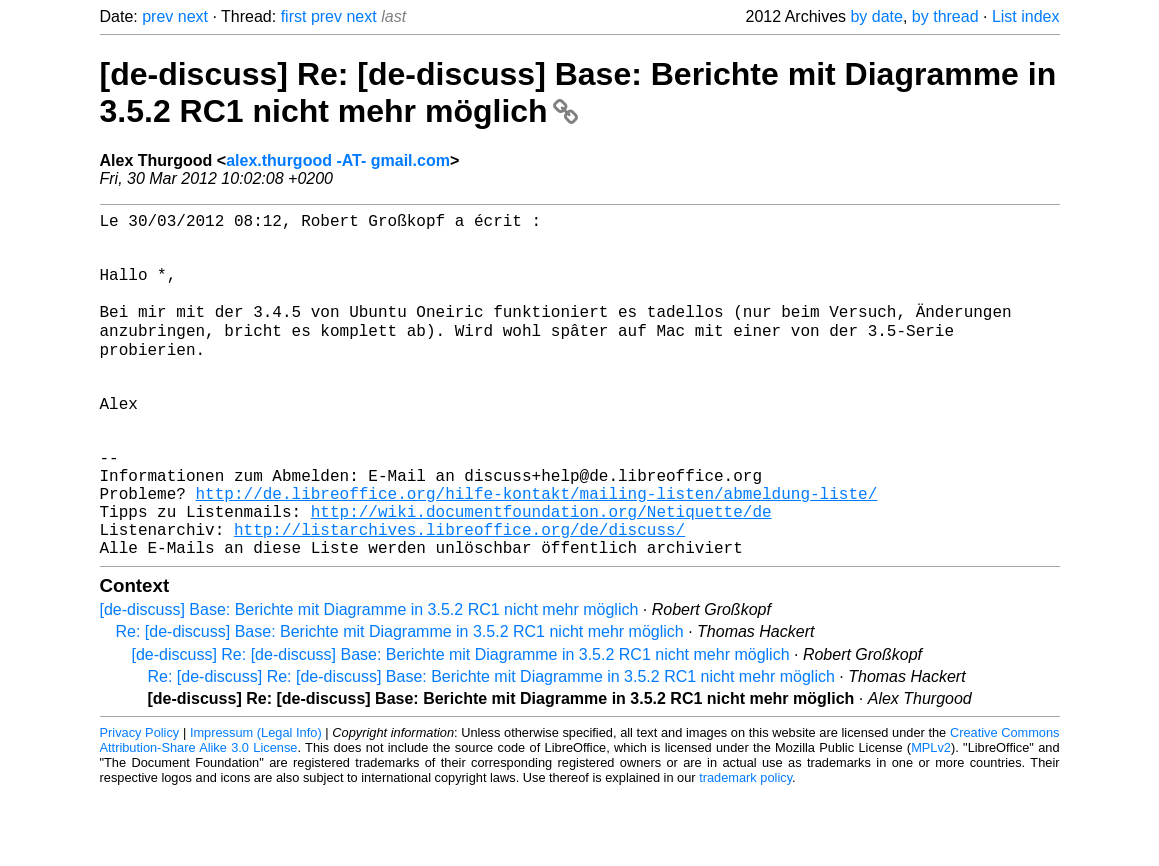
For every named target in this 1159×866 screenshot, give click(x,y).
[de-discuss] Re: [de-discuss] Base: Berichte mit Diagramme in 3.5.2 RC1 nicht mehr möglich (578, 92)
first (294, 16)
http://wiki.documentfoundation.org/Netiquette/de (541, 576)
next (193, 16)
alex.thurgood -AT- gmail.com (338, 160)
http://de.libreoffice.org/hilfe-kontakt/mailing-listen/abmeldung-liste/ (537, 554)
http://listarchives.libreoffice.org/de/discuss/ (459, 598)
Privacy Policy (140, 805)
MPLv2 (931, 820)
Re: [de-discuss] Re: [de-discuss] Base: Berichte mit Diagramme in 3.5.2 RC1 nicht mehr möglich (491, 749)
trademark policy (745, 850)
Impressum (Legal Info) (256, 805)
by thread (945, 16)
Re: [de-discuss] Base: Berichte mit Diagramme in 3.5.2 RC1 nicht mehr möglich (400, 704)
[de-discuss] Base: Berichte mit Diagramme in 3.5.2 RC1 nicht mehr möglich (369, 682)
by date (876, 16)
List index (1026, 16)
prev (157, 16)
